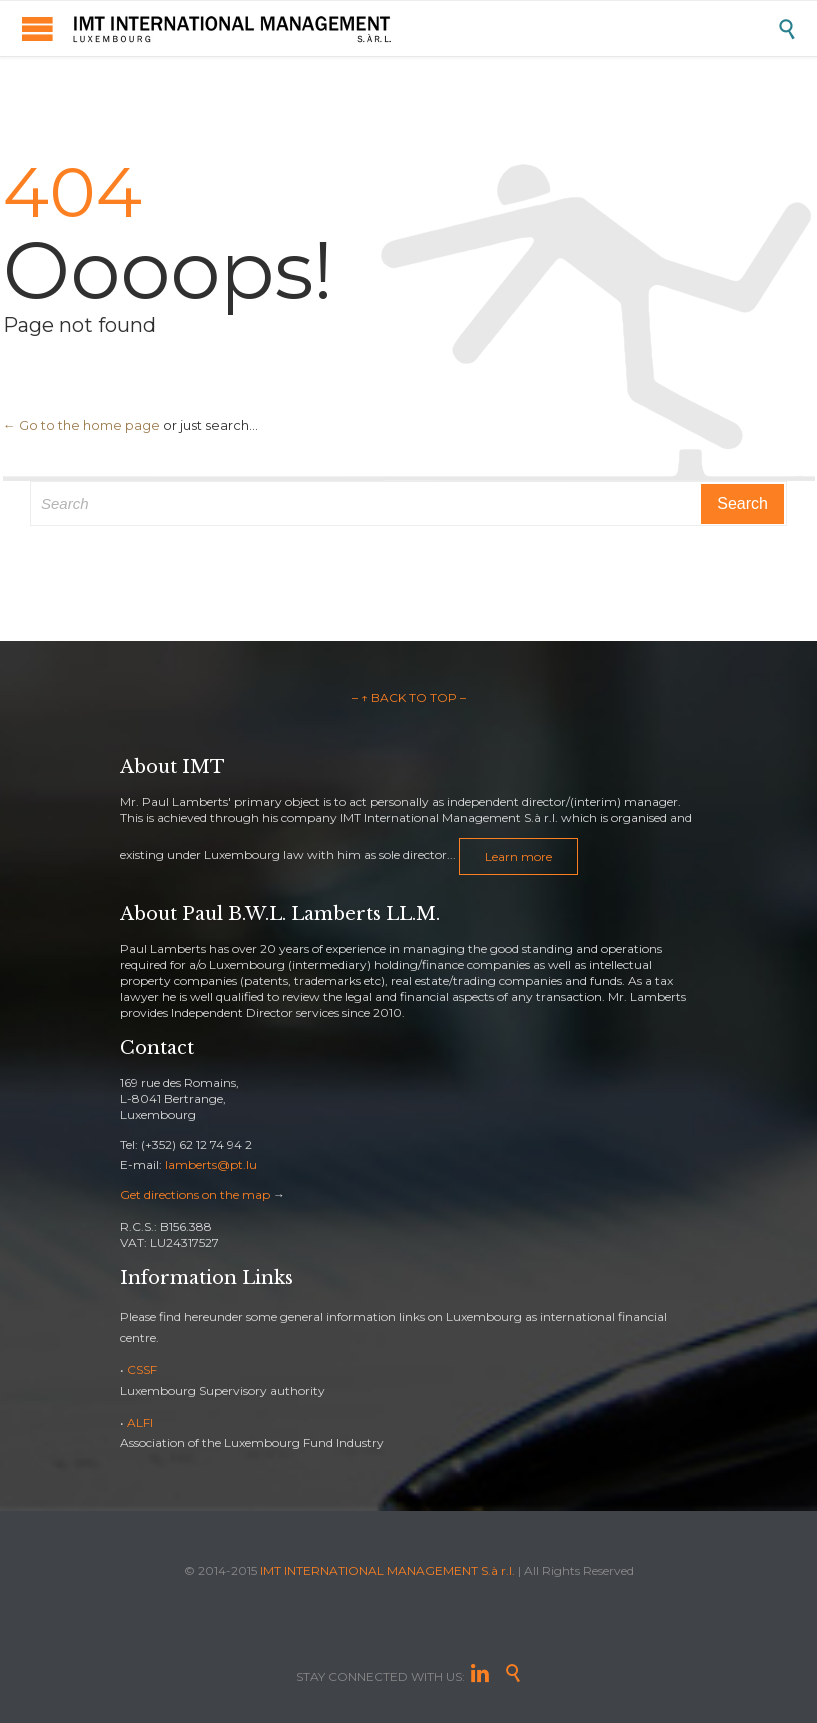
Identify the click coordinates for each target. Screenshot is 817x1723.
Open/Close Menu (37, 28)
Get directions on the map (195, 1194)
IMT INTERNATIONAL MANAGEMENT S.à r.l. (387, 1570)
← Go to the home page (81, 425)
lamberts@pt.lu (211, 1164)
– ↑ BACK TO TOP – (409, 697)
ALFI (140, 1422)
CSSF (142, 1369)
